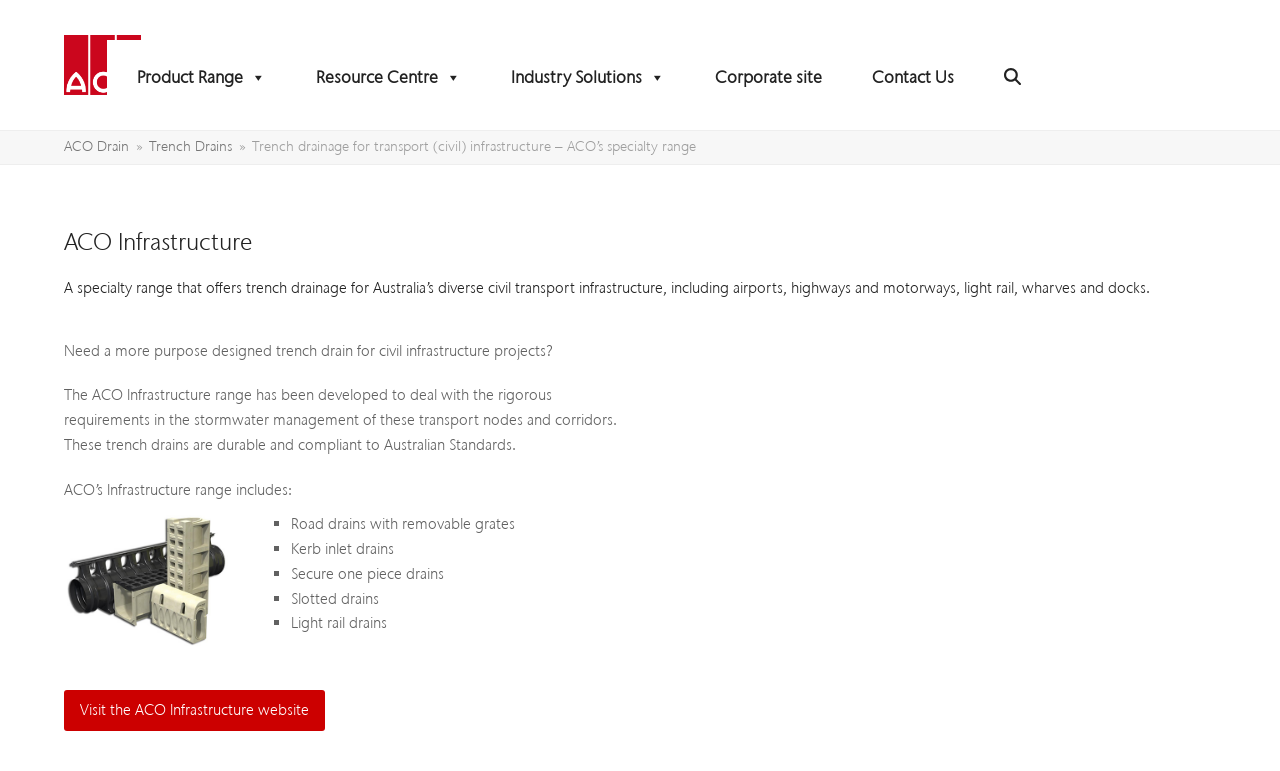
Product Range (201, 77)
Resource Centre (388, 77)
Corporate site (768, 77)
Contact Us (913, 77)
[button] (1012, 77)
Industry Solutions (588, 77)
